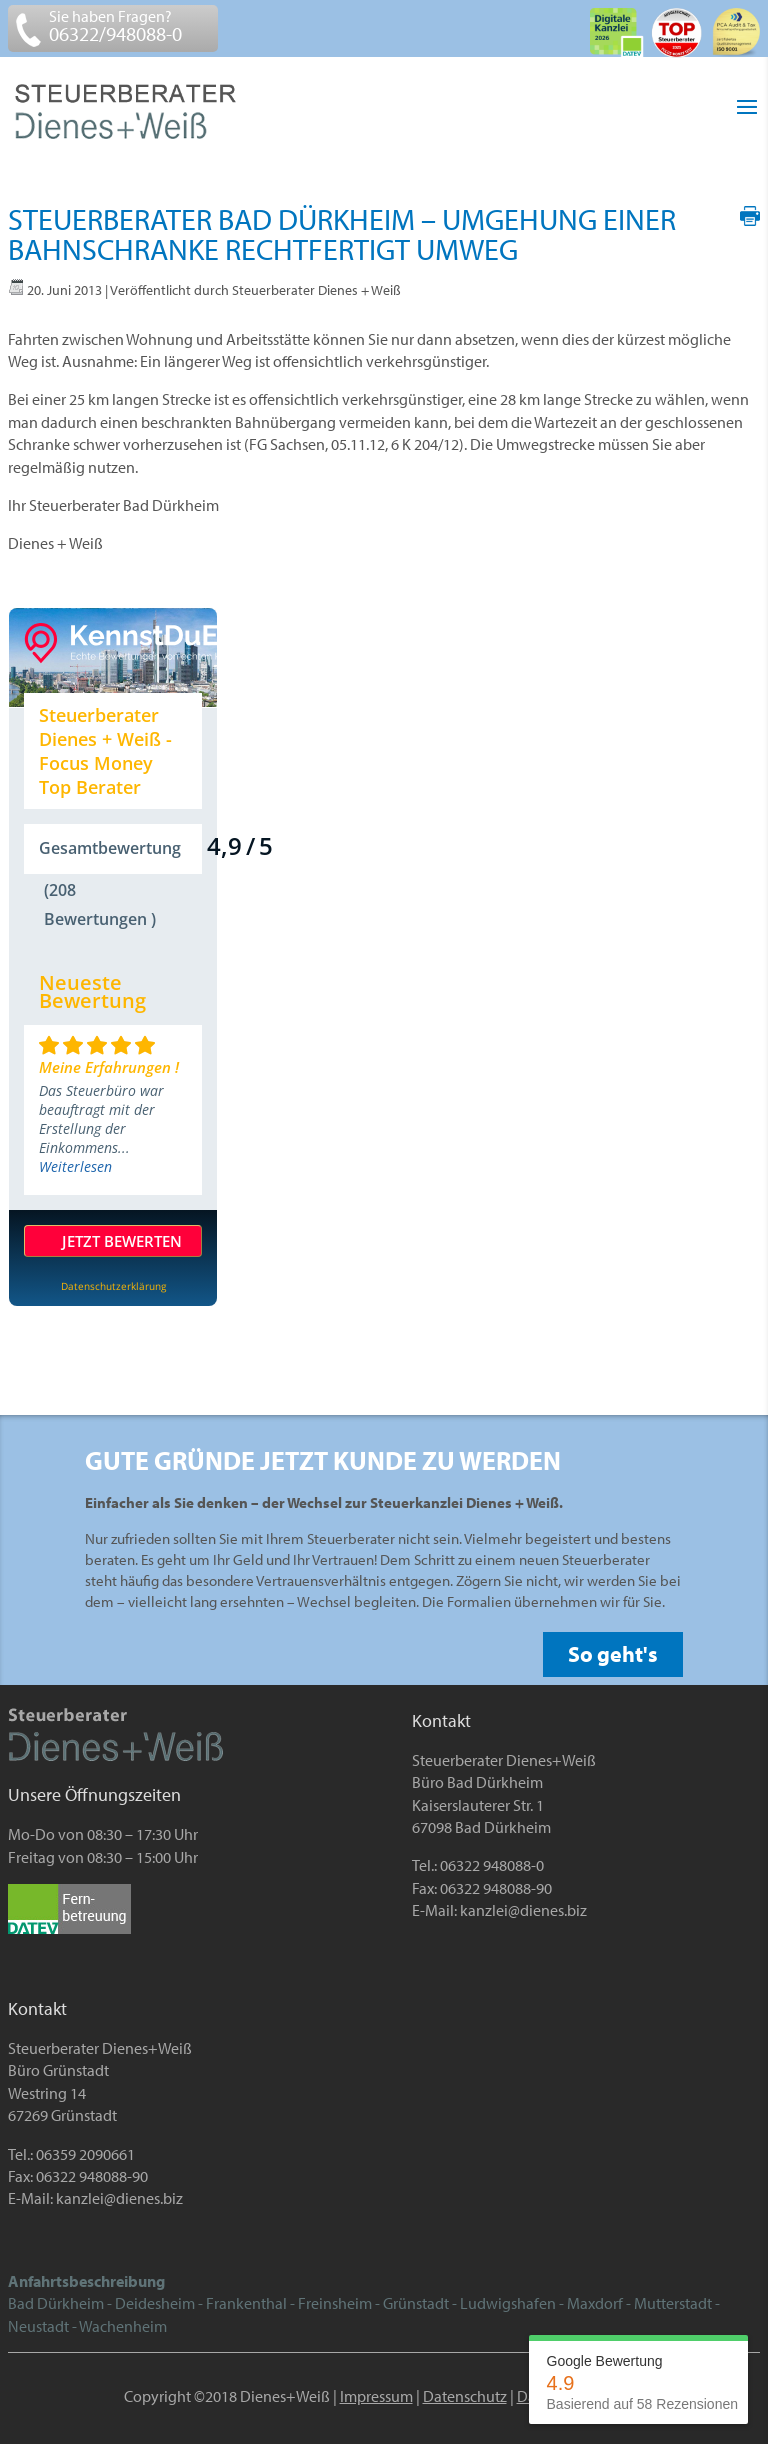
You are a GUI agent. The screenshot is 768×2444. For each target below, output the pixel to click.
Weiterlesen (75, 1166)
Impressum (376, 2396)
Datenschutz (465, 2396)
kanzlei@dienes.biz (523, 1910)
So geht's (613, 1654)
